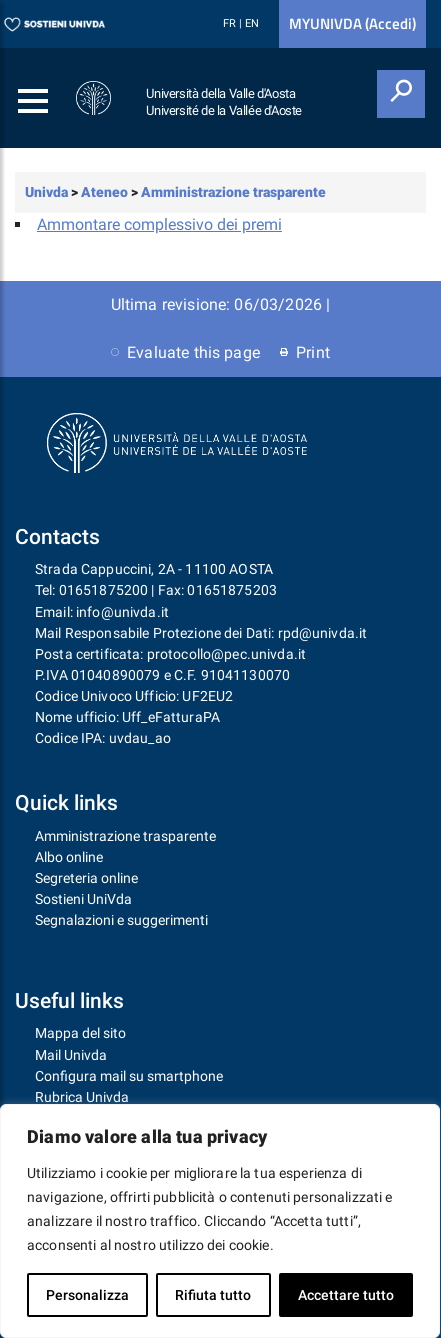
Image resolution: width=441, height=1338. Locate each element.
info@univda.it (122, 612)
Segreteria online (86, 878)
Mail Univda (71, 1055)
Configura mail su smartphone (129, 1076)
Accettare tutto (346, 1295)
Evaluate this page (185, 352)
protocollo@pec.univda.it (226, 654)
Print (305, 352)
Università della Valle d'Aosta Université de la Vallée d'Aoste (224, 102)
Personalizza (87, 1295)
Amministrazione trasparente (125, 836)
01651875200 (104, 590)
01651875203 (232, 590)
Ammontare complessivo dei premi (159, 224)
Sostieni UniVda (83, 899)
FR (231, 23)
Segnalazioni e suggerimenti (121, 920)
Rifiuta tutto (213, 1295)
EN (252, 23)
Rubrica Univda (82, 1097)
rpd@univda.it (323, 633)
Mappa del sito (80, 1033)
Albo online (69, 857)
